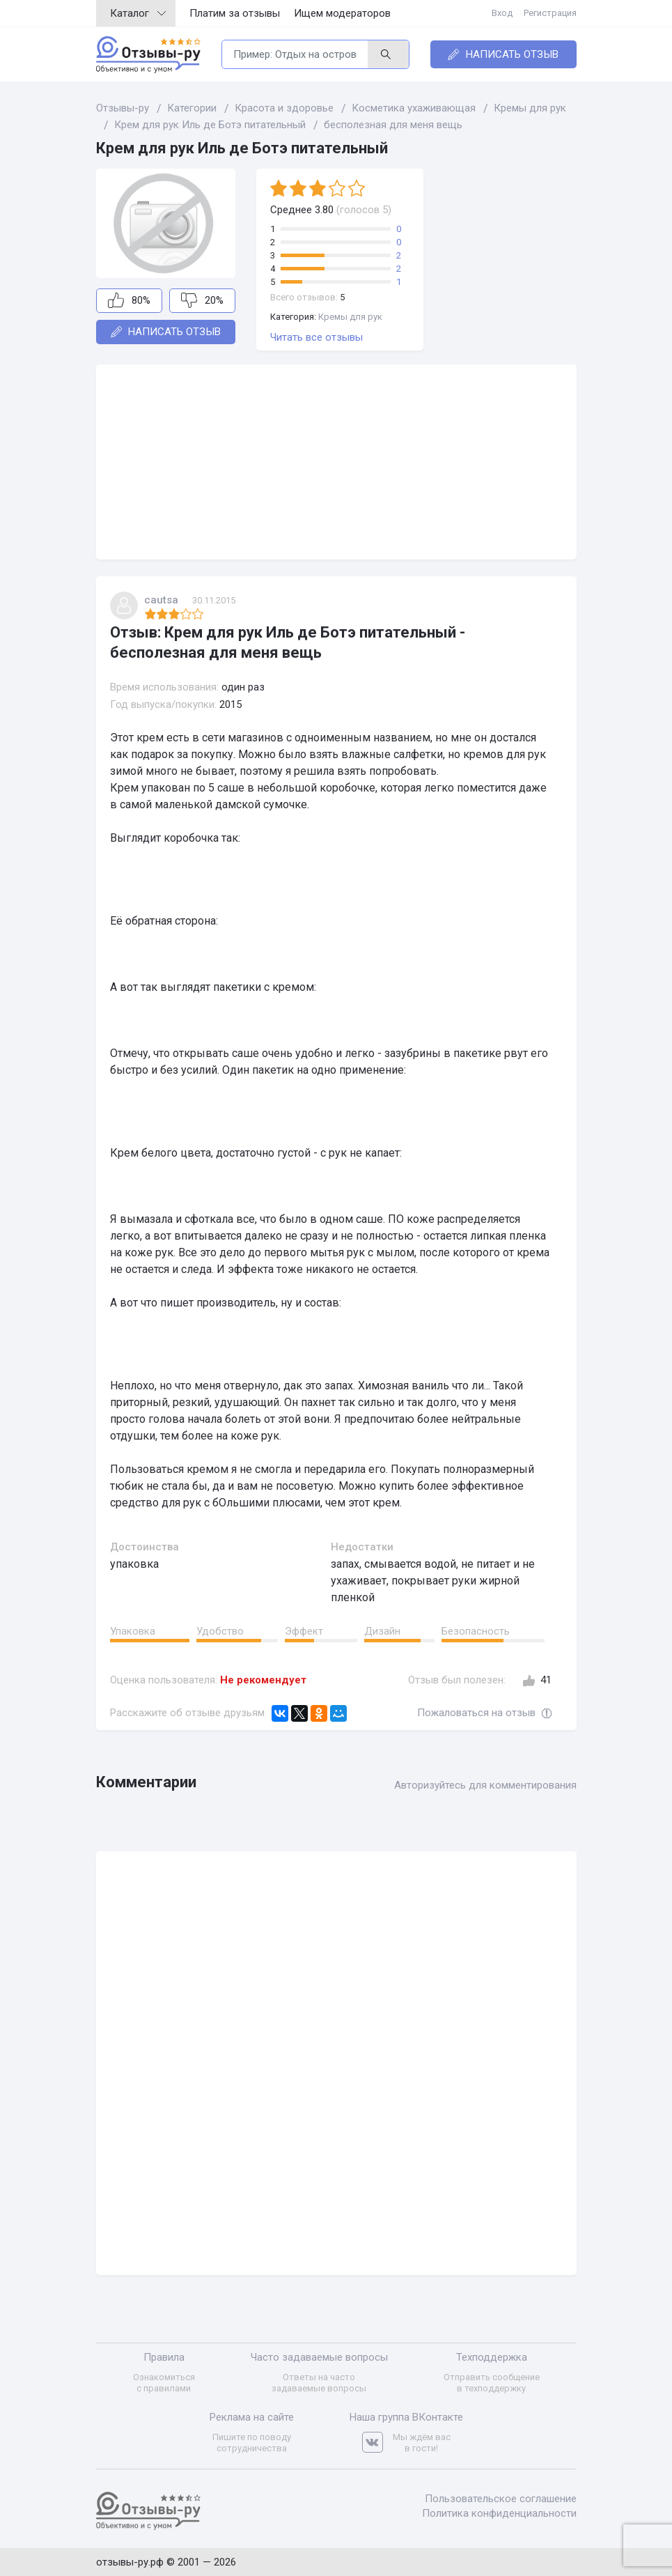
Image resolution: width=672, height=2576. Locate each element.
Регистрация (550, 13)
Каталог (138, 13)
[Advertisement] (336, 462)
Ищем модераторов (342, 13)
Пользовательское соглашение (501, 2498)
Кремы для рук (350, 316)
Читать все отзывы (316, 337)
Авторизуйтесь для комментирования (485, 1785)
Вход (502, 13)
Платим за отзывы (234, 13)
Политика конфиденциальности (499, 2513)
